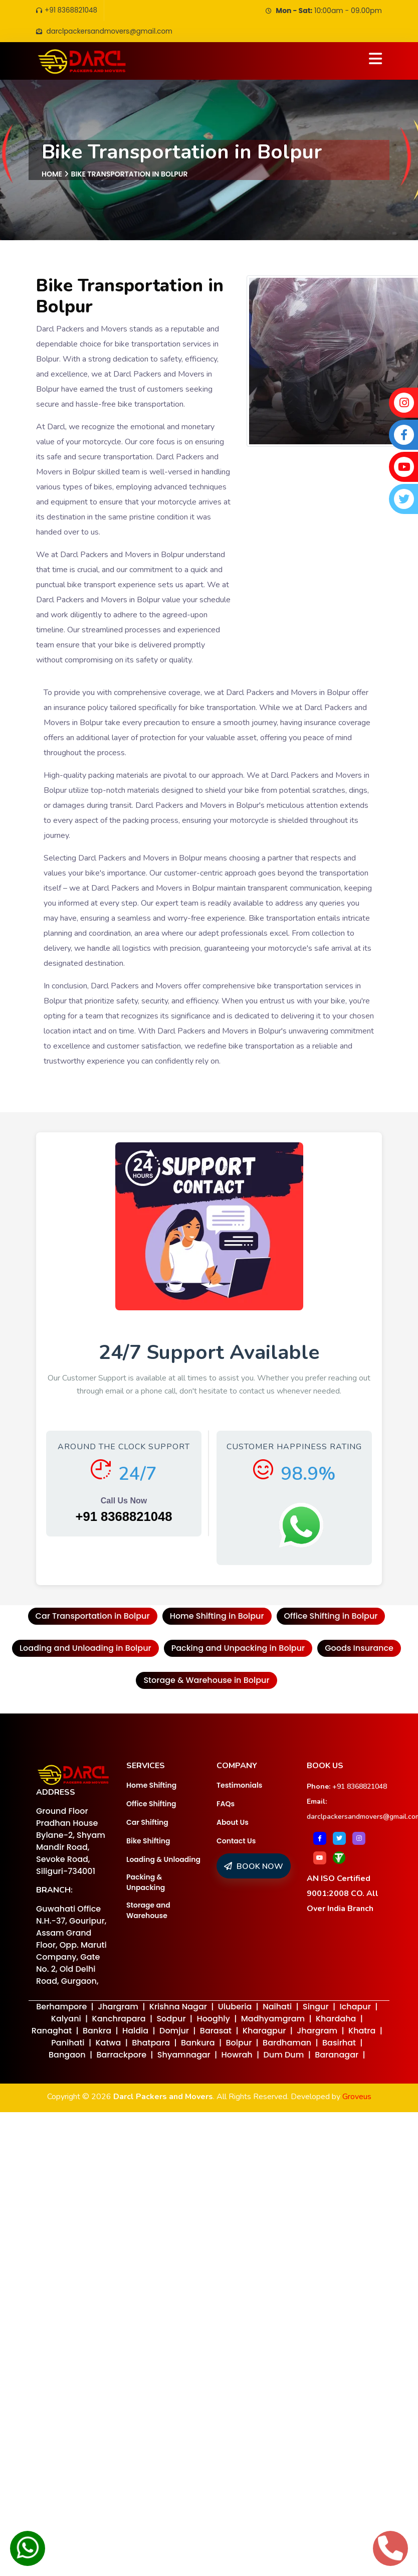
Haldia (135, 2031)
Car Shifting (147, 1823)
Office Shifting (151, 1804)
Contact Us (236, 1841)
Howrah (237, 2056)
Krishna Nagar (178, 2007)
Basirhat (339, 2043)
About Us (233, 1823)
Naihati (277, 2007)
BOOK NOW (253, 1866)
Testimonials (239, 1786)
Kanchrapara (119, 2019)
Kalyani (66, 2019)
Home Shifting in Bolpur (217, 1617)
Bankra (97, 2031)
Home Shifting (151, 1786)
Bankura (198, 2043)
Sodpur (170, 2019)
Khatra (361, 2031)
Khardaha (336, 2019)
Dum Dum (283, 2056)
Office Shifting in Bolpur (331, 1617)
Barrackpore (121, 2056)
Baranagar (336, 2056)
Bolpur (239, 2043)
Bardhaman (287, 2043)
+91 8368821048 (67, 11)
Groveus (356, 2097)
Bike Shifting (148, 1841)
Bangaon (67, 2056)
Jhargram (118, 2007)
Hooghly (213, 2019)
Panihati (67, 2043)
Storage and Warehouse (148, 1911)
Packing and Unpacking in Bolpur (238, 1649)
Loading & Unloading (163, 1860)
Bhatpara (151, 2043)
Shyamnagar (184, 2056)
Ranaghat (52, 2031)
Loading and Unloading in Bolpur (85, 1649)
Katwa (108, 2043)
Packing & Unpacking (145, 1882)
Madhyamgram (273, 2019)
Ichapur (354, 2007)
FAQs (226, 1804)
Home (52, 175)
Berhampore (61, 2007)
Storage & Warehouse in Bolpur (206, 1681)
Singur (316, 2007)
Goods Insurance (359, 1649)
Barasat (216, 2031)
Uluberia (235, 2007)
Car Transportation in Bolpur (93, 1617)
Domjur (174, 2031)
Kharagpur (264, 2031)
